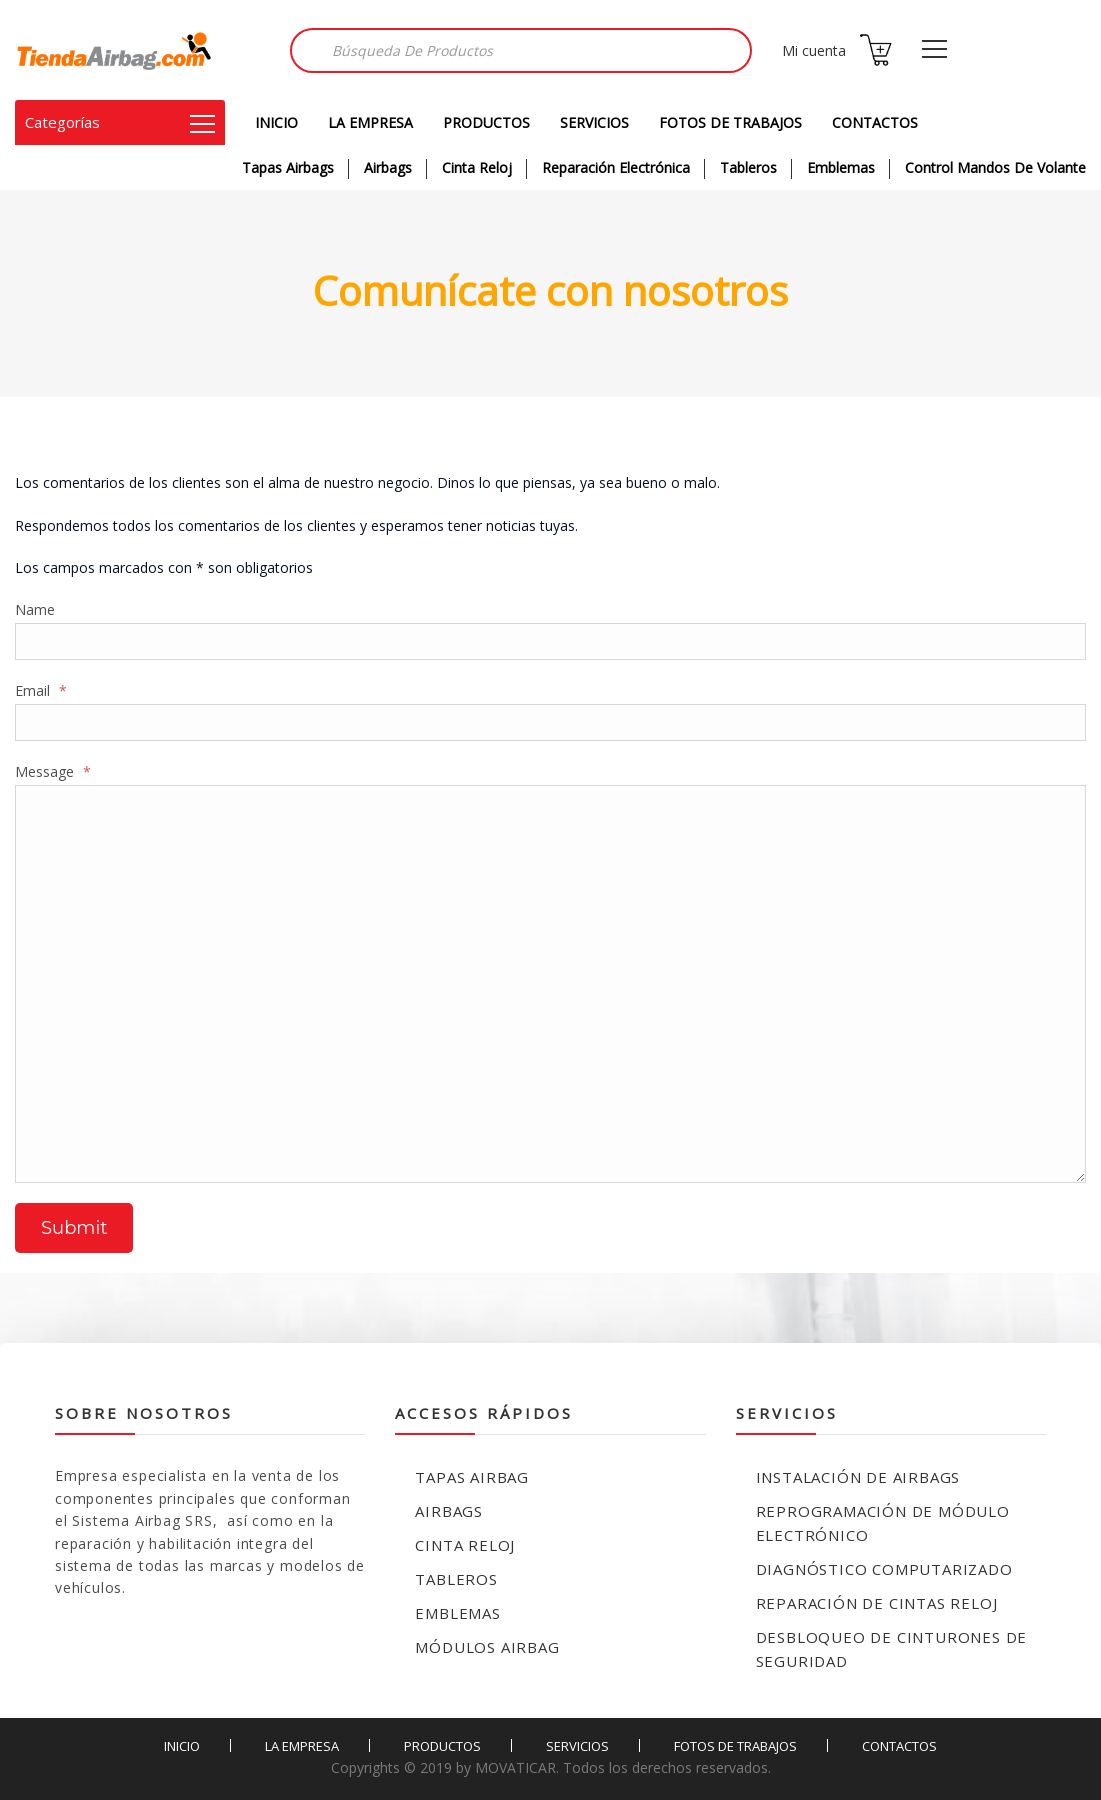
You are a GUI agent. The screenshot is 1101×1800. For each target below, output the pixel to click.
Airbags (388, 167)
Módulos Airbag (487, 1647)
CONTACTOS (875, 122)
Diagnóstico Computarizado (884, 1569)
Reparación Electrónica (616, 167)
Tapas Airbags (288, 167)
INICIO (276, 122)
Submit (74, 1228)
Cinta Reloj (477, 167)
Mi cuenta (814, 50)
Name (35, 609)
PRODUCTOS (486, 122)
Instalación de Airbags (858, 1477)
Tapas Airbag (472, 1477)
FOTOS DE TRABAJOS (730, 122)
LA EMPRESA (370, 122)
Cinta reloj (465, 1545)
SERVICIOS (594, 122)
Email (41, 690)
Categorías (120, 122)
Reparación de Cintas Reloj (877, 1603)
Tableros (748, 167)
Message (53, 771)
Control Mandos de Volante (995, 167)
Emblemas (841, 167)
